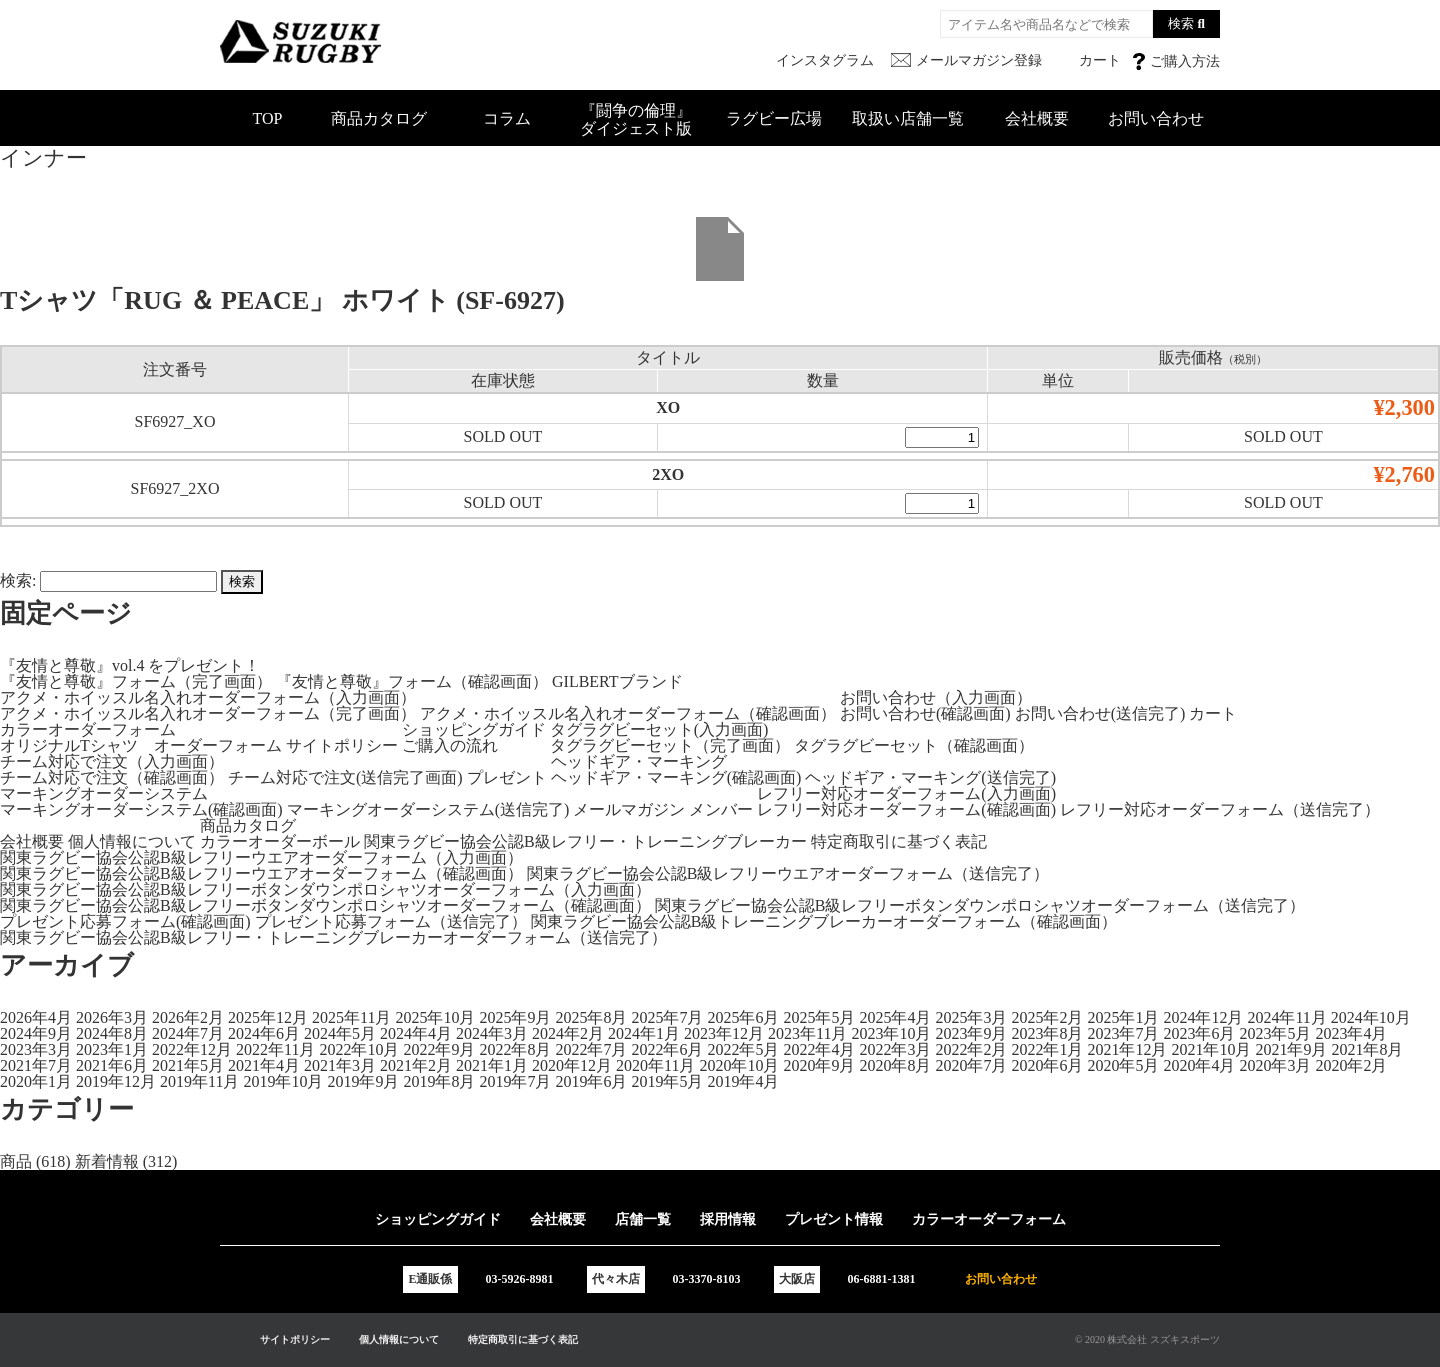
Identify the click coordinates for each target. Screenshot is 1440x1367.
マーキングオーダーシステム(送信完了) (428, 809)
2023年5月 (1275, 1033)
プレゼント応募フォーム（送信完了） (391, 921)
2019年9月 (363, 1081)
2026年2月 (188, 1017)
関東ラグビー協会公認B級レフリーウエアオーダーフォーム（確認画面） (261, 873)
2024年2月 (568, 1033)
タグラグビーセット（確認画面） (914, 745)
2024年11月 (1286, 1017)
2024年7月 (188, 1033)
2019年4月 (743, 1081)
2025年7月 (667, 1017)
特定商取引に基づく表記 (899, 841)
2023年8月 (1047, 1033)
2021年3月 (340, 1065)
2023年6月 (1199, 1033)
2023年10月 (891, 1033)
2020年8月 (895, 1065)
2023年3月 (36, 1049)
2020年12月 (572, 1065)
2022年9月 (439, 1049)
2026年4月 (36, 1017)
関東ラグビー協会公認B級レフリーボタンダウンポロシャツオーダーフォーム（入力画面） (325, 889)
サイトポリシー (342, 745)
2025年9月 (515, 1017)
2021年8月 (1367, 1049)
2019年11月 (199, 1081)
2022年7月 (591, 1049)
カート (1213, 713)
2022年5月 (743, 1049)
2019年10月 (283, 1081)
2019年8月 (439, 1081)
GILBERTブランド (617, 681)
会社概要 (1037, 118)
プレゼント (507, 777)
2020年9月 (819, 1065)
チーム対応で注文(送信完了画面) (345, 777)
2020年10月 (739, 1065)
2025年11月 (351, 1017)
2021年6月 (112, 1065)
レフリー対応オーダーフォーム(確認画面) (906, 809)
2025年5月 (819, 1017)
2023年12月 (724, 1033)
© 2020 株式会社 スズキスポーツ (1147, 1339)
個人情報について (132, 841)
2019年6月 (591, 1081)
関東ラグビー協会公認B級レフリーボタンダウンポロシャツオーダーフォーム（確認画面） (325, 905)
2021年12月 (1127, 1049)
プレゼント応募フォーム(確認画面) (125, 921)
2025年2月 (1047, 1017)
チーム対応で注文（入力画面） (112, 761)
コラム (507, 118)
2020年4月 (1199, 1065)
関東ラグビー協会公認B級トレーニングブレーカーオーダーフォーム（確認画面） (824, 921)
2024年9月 (36, 1033)
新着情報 (107, 1161)
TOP (268, 118)
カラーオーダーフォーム (88, 729)
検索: (18, 580)
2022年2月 (971, 1049)
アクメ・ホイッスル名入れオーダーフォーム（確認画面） (628, 713)
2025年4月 (895, 1017)
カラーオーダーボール (280, 841)
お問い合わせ (1156, 118)
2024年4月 (416, 1033)
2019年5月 (667, 1081)
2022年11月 (275, 1049)
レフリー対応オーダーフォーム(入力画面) (906, 793)
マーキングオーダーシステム (104, 793)
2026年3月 (112, 1017)
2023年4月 (1351, 1033)
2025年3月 (971, 1017)
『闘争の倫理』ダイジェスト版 (636, 119)
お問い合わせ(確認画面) (925, 713)
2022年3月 (895, 1049)
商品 (16, 1161)
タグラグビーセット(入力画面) (659, 729)
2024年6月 (264, 1033)
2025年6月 (743, 1017)
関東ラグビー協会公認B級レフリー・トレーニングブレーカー (585, 841)
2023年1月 (112, 1049)
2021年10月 (1211, 1049)
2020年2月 (1351, 1065)
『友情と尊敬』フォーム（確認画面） (412, 681)
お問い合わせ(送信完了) (1100, 713)
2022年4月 (819, 1049)
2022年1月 (1047, 1049)
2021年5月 (188, 1065)
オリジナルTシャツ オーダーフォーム (141, 745)
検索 (1181, 23)
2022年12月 (192, 1049)
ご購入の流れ (450, 745)
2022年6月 (667, 1049)
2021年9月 (1291, 1049)
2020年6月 (1047, 1065)
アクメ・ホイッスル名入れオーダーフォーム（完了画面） (208, 713)
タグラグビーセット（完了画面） (670, 745)
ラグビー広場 (774, 118)
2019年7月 (515, 1081)
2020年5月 (1123, 1065)
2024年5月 (340, 1033)
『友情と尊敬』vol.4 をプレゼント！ (130, 665)
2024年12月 (1203, 1017)
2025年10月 (435, 1017)
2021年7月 (36, 1065)
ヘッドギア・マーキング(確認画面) (676, 777)
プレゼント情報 (834, 1219)
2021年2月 (416, 1065)
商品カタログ (379, 118)
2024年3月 (492, 1033)
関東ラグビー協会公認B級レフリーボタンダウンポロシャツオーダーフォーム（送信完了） (980, 905)
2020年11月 (655, 1065)
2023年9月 (971, 1033)
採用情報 (728, 1219)
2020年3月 (1275, 1065)
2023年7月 (1123, 1033)
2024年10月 (1371, 1017)
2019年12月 (116, 1081)
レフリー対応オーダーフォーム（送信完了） (1220, 809)
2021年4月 (264, 1065)
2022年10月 (359, 1049)
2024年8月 (112, 1033)
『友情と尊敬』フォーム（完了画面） (136, 681)
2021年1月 (492, 1065)
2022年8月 (515, 1049)
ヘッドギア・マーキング (639, 761)
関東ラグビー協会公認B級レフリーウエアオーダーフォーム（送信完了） (788, 873)
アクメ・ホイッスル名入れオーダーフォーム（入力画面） (208, 697)
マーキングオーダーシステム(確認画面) (141, 809)
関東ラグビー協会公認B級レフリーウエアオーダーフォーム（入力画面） (261, 857)
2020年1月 (36, 1081)
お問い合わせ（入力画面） (936, 697)
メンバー (721, 809)
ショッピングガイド (474, 729)
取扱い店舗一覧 (908, 118)
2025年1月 (1123, 1017)
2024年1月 (644, 1033)
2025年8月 (591, 1017)
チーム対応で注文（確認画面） (112, 777)
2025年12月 (268, 1017)
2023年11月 (807, 1033)
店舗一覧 (643, 1219)
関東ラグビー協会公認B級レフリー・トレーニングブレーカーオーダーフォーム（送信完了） (333, 937)
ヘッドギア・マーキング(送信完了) (930, 777)
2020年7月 (971, 1065)
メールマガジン (629, 809)
